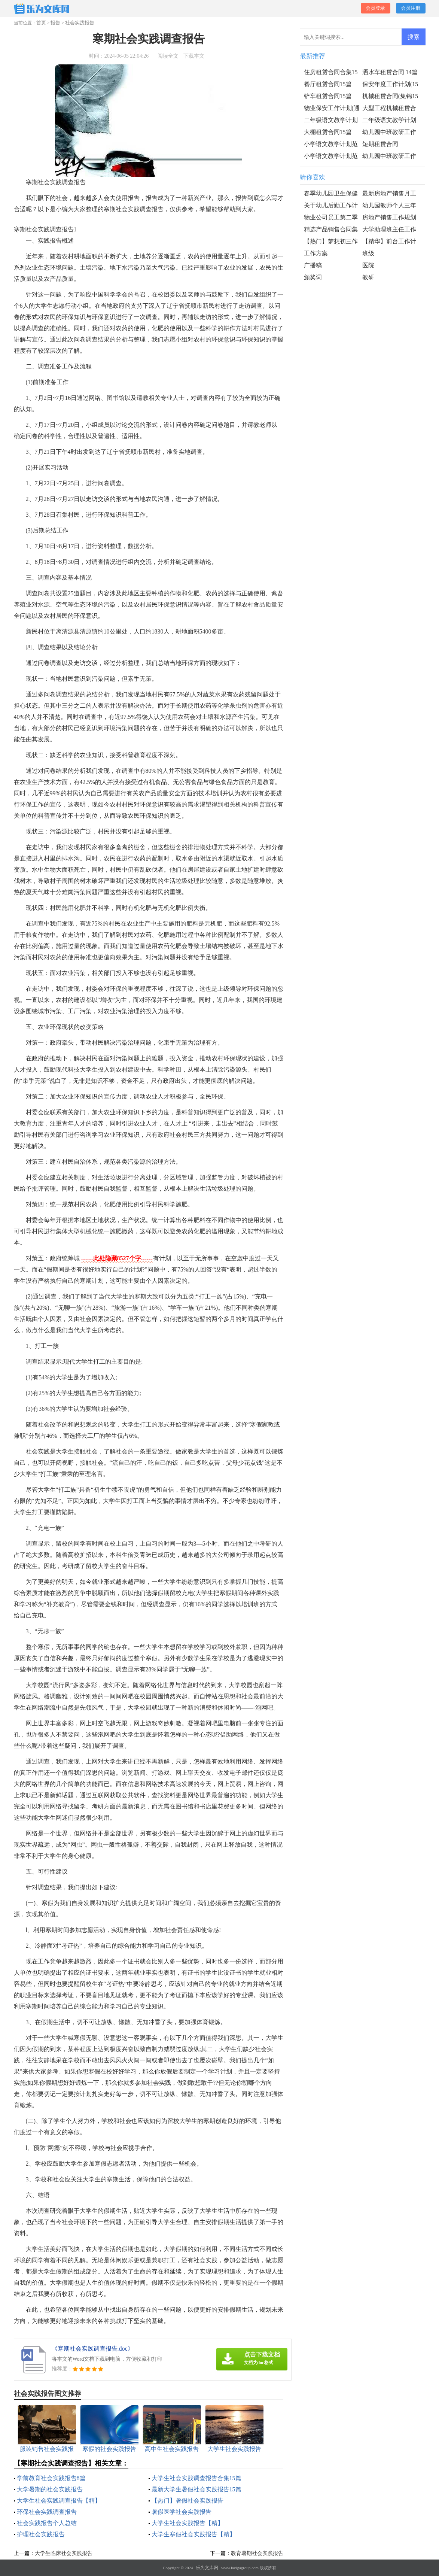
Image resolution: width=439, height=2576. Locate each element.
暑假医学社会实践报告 (181, 2512)
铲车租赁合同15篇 (328, 96)
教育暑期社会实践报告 (257, 2553)
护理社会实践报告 (41, 2534)
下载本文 (193, 56)
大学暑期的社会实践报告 (50, 2489)
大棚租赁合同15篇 (328, 132)
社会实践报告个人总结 (47, 2523)
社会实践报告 (79, 22)
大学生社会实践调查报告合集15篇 (196, 2478)
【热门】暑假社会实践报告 (187, 2500)
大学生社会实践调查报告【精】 (59, 2500)
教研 (368, 277)
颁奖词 (313, 277)
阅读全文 (168, 56)
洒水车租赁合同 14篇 (390, 72)
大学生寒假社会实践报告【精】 (193, 2534)
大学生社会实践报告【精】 (187, 2523)
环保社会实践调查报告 (47, 2512)
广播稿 (313, 265)
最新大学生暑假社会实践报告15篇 (196, 2489)
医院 (368, 265)
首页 (41, 22)
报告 (55, 22)
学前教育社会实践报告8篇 (51, 2478)
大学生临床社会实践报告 (63, 2553)
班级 (368, 253)
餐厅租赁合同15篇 (328, 84)
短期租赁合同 (380, 144)
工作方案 (316, 253)
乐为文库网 (207, 2567)
